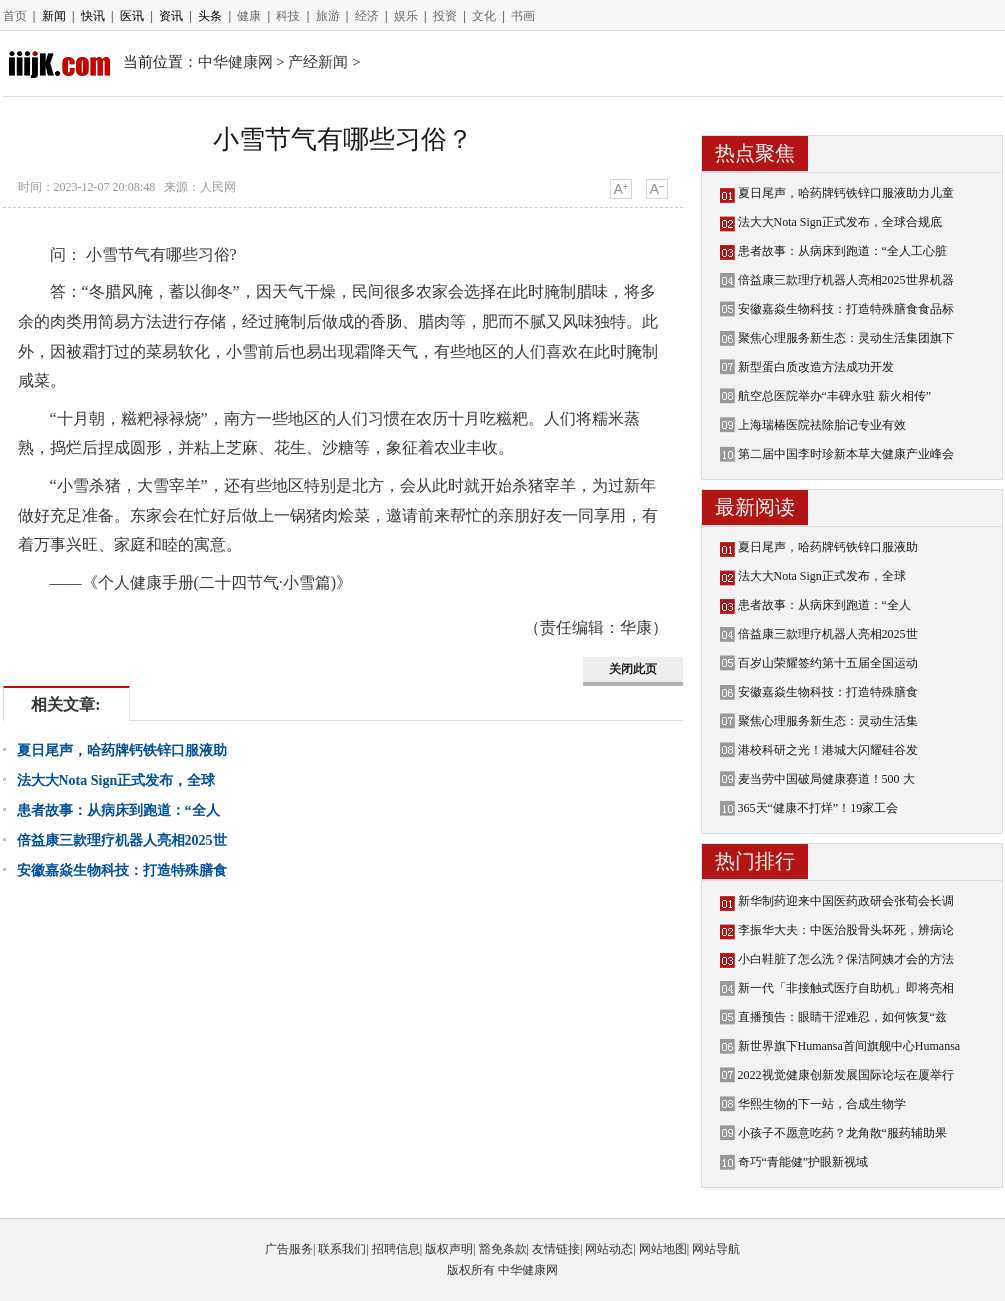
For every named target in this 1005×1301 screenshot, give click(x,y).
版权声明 (449, 1249)
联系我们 (342, 1249)
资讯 (171, 16)
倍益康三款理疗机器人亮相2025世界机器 (846, 280)
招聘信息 (396, 1249)
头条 (210, 16)
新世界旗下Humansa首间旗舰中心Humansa (849, 1046)
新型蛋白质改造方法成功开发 (816, 367)
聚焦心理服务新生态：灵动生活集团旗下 (846, 338)
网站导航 (716, 1249)
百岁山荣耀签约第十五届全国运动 (828, 663)
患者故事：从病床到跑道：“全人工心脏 (842, 251)
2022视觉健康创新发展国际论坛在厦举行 (846, 1075)
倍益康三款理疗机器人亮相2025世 (122, 840)
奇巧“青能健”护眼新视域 (803, 1162)
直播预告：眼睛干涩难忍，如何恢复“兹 (842, 1017)
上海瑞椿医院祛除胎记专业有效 (822, 425)
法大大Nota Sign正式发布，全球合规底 (840, 222)
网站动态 (609, 1249)
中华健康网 (235, 62)
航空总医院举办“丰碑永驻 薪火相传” (835, 396)
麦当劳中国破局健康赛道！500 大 (826, 779)
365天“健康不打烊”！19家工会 (818, 808)
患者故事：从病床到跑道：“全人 (118, 810)
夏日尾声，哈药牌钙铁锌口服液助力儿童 (846, 193)
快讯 (93, 16)
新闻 (54, 16)
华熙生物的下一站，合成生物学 (822, 1104)
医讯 (132, 16)
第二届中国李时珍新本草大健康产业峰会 (846, 454)
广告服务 (289, 1249)
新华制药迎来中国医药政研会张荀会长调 (846, 901)
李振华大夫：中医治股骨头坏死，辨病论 (846, 930)
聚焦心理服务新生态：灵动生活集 (828, 721)
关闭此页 (633, 669)
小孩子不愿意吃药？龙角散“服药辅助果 (842, 1133)
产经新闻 (318, 62)
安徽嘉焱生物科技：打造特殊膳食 (122, 870)
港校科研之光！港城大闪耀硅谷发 (828, 750)
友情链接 (556, 1249)
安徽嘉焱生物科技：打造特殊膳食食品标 (846, 309)
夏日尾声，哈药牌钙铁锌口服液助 (122, 750)
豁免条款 (503, 1249)
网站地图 (663, 1249)
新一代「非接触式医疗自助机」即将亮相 (846, 988)
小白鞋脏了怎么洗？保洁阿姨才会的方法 (846, 959)
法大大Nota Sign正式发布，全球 (116, 780)
